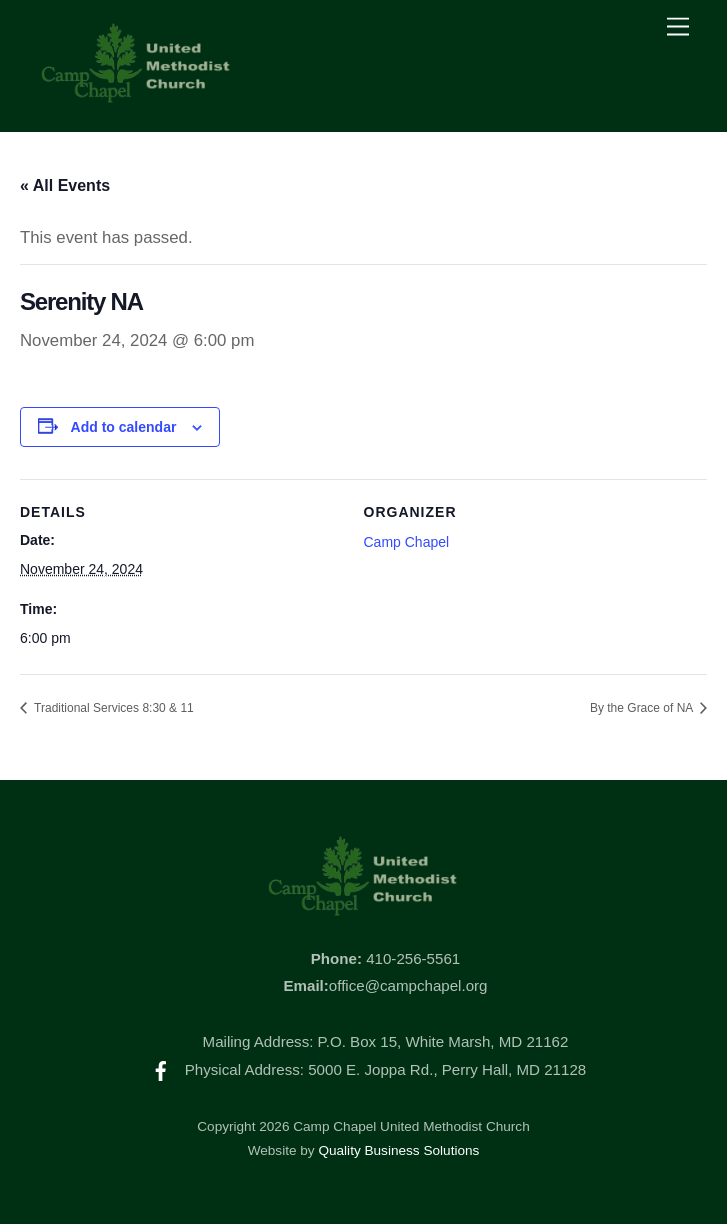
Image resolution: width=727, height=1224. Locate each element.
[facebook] (161, 1069)
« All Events (65, 185)
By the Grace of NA (643, 708)
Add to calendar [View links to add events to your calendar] (124, 427)
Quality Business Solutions (398, 1150)
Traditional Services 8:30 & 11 (112, 708)
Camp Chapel (407, 542)
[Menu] (678, 27)
